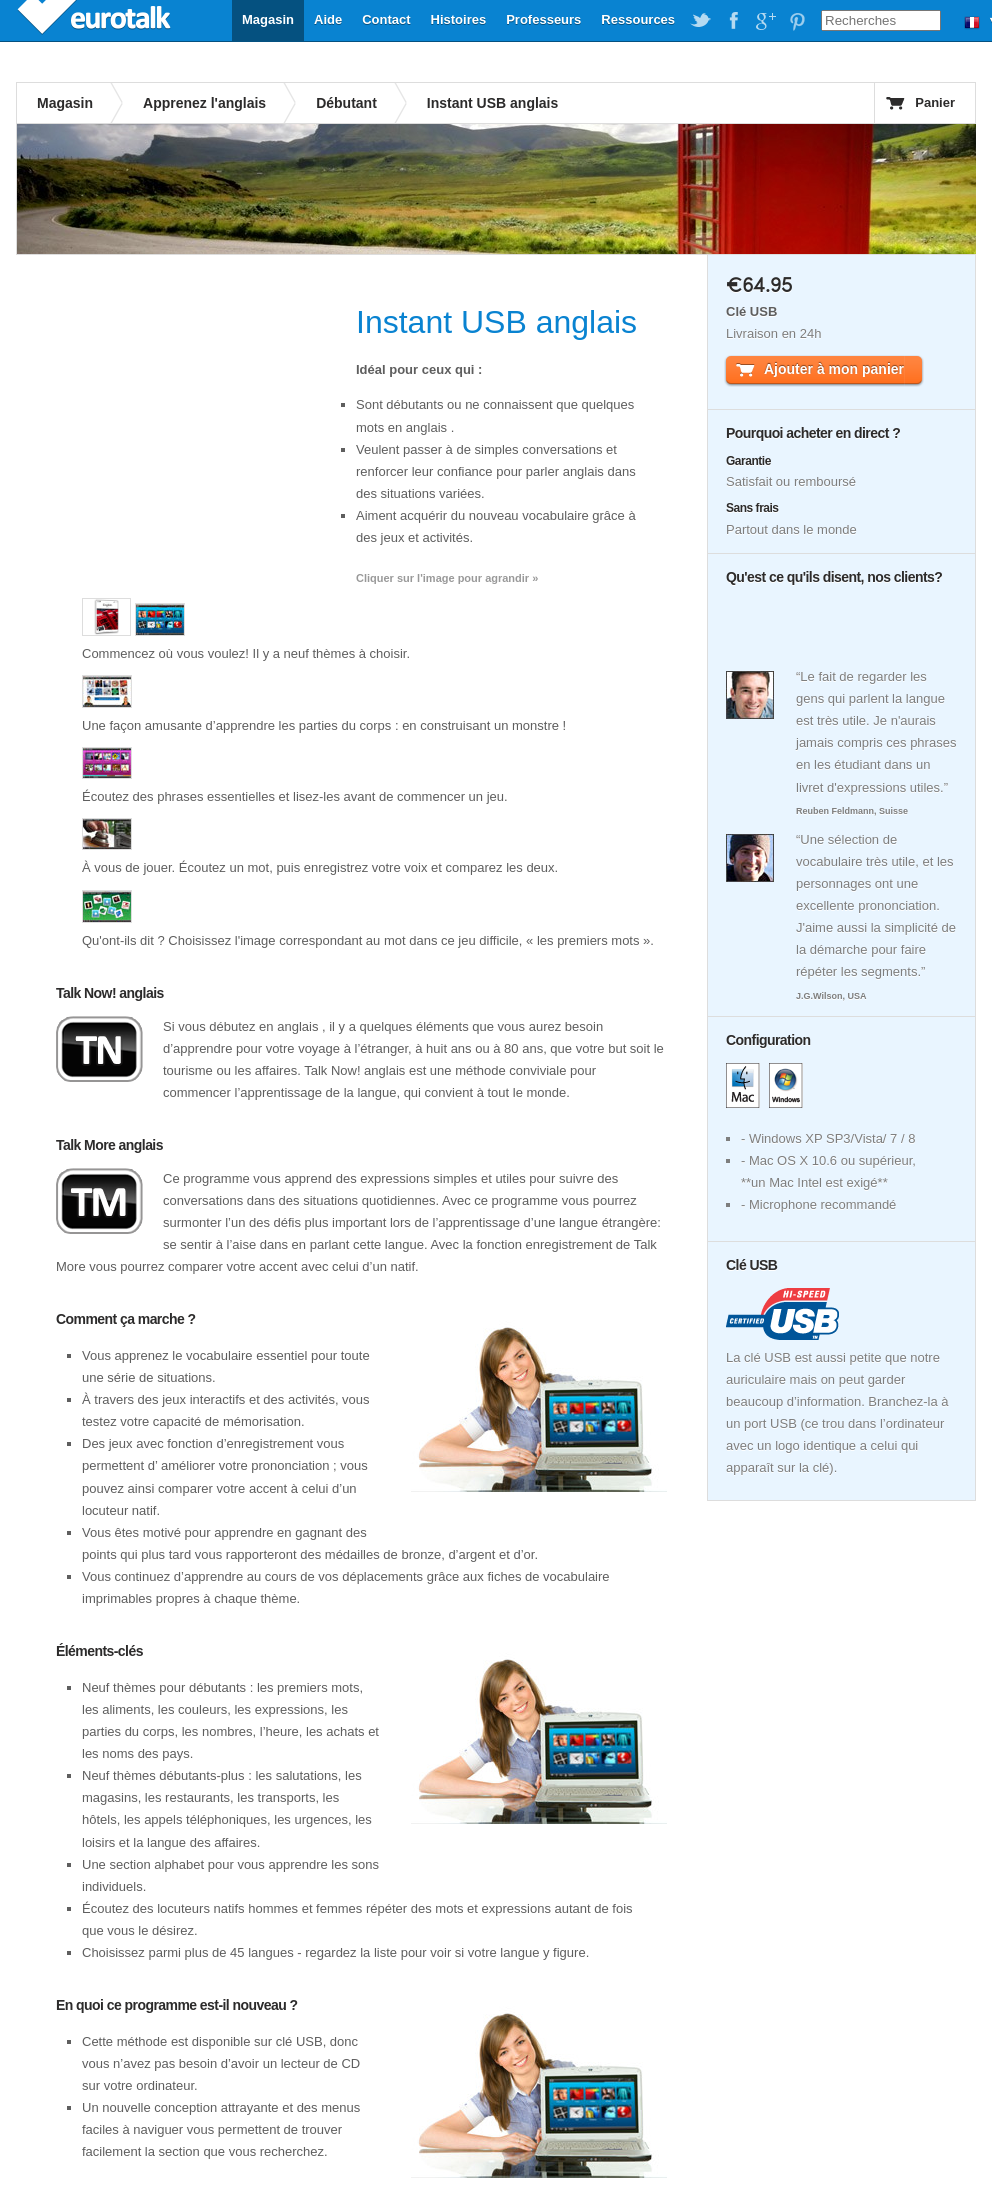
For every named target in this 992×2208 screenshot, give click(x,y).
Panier (935, 102)
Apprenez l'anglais (204, 103)
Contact (386, 19)
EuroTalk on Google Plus (765, 21)
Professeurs (543, 19)
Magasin (268, 19)
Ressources (638, 19)
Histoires (459, 19)
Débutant (346, 103)
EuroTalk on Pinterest (797, 21)
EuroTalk (96, 20)
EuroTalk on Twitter (701, 21)
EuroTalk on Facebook (733, 21)
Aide (328, 19)
